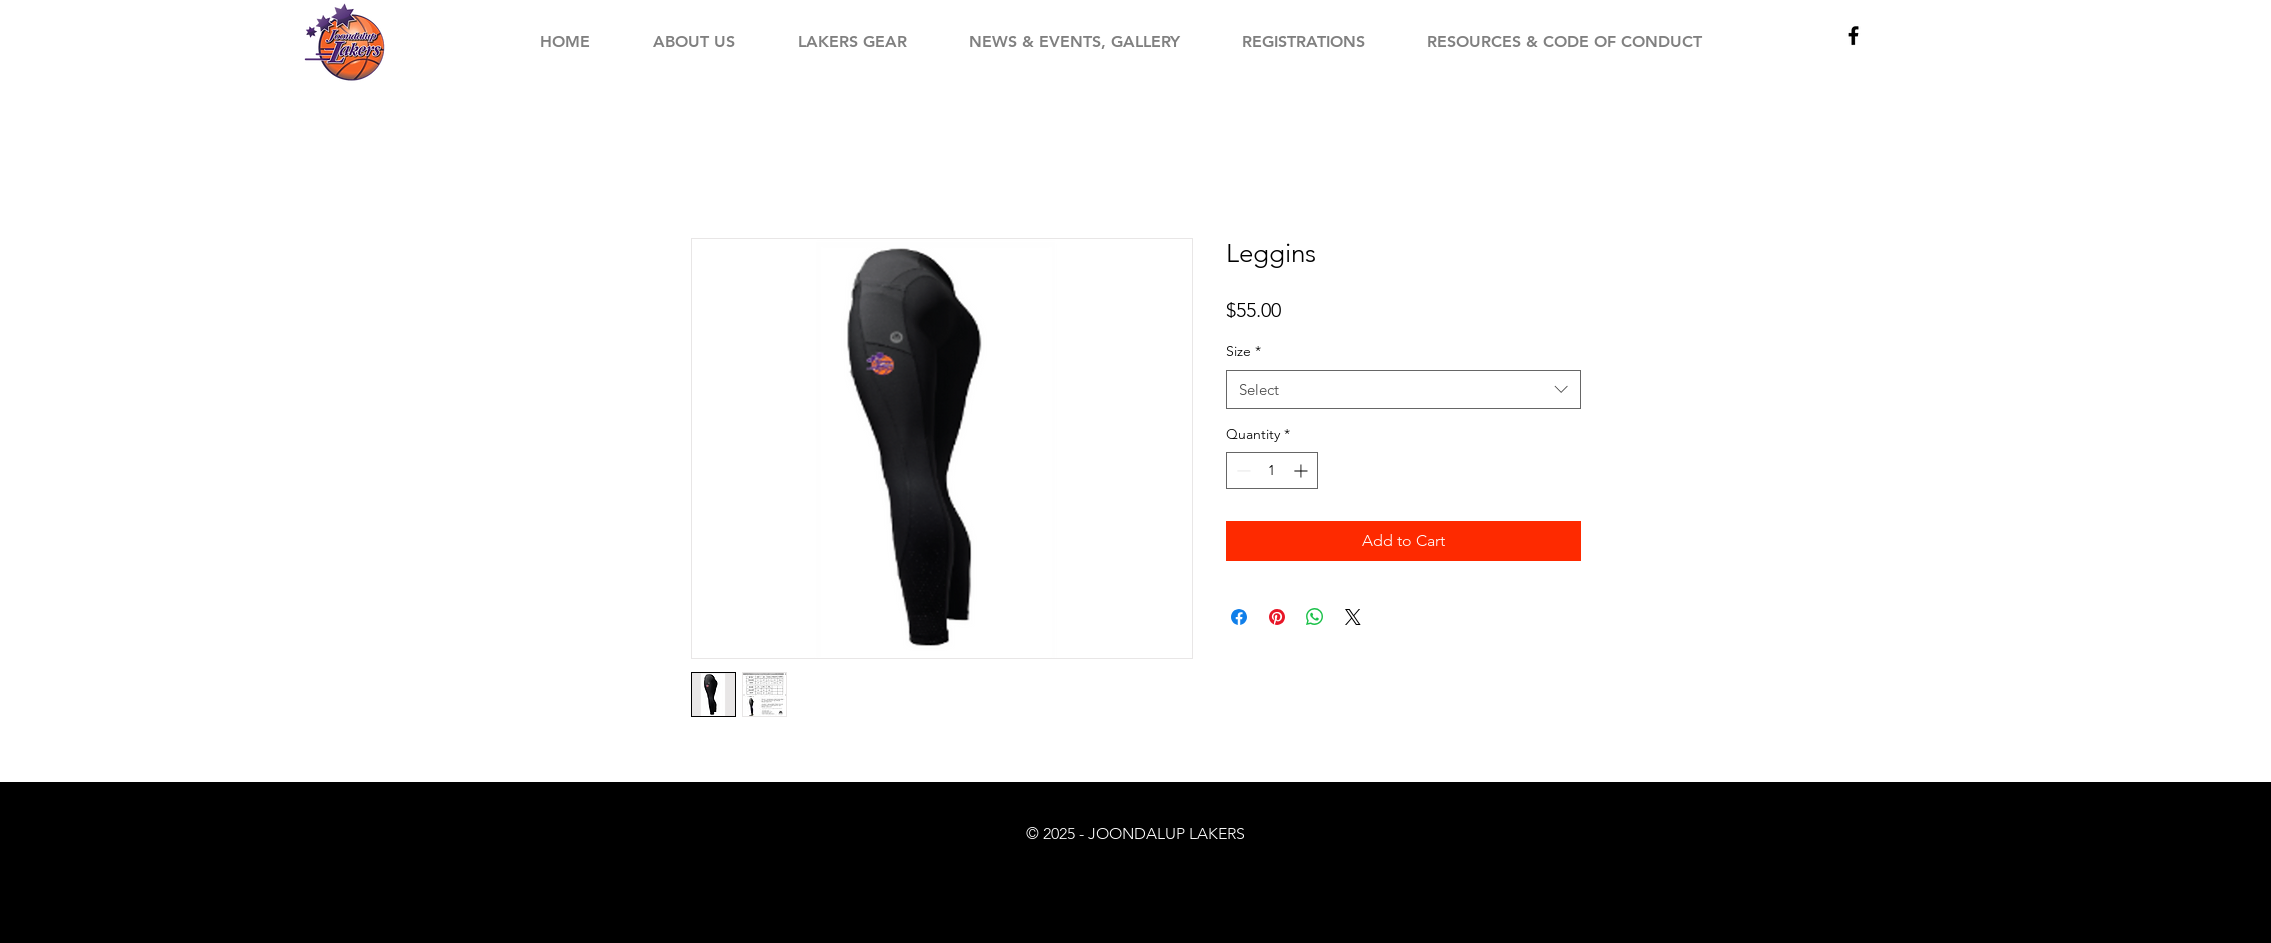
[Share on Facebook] (1239, 617)
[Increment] (1302, 470)
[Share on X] (1353, 617)
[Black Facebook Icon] (1853, 35)
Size (1243, 351)
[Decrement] (1241, 470)
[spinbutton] (1272, 470)
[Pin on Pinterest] (1277, 617)
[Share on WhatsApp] (1315, 617)
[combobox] (1403, 389)
